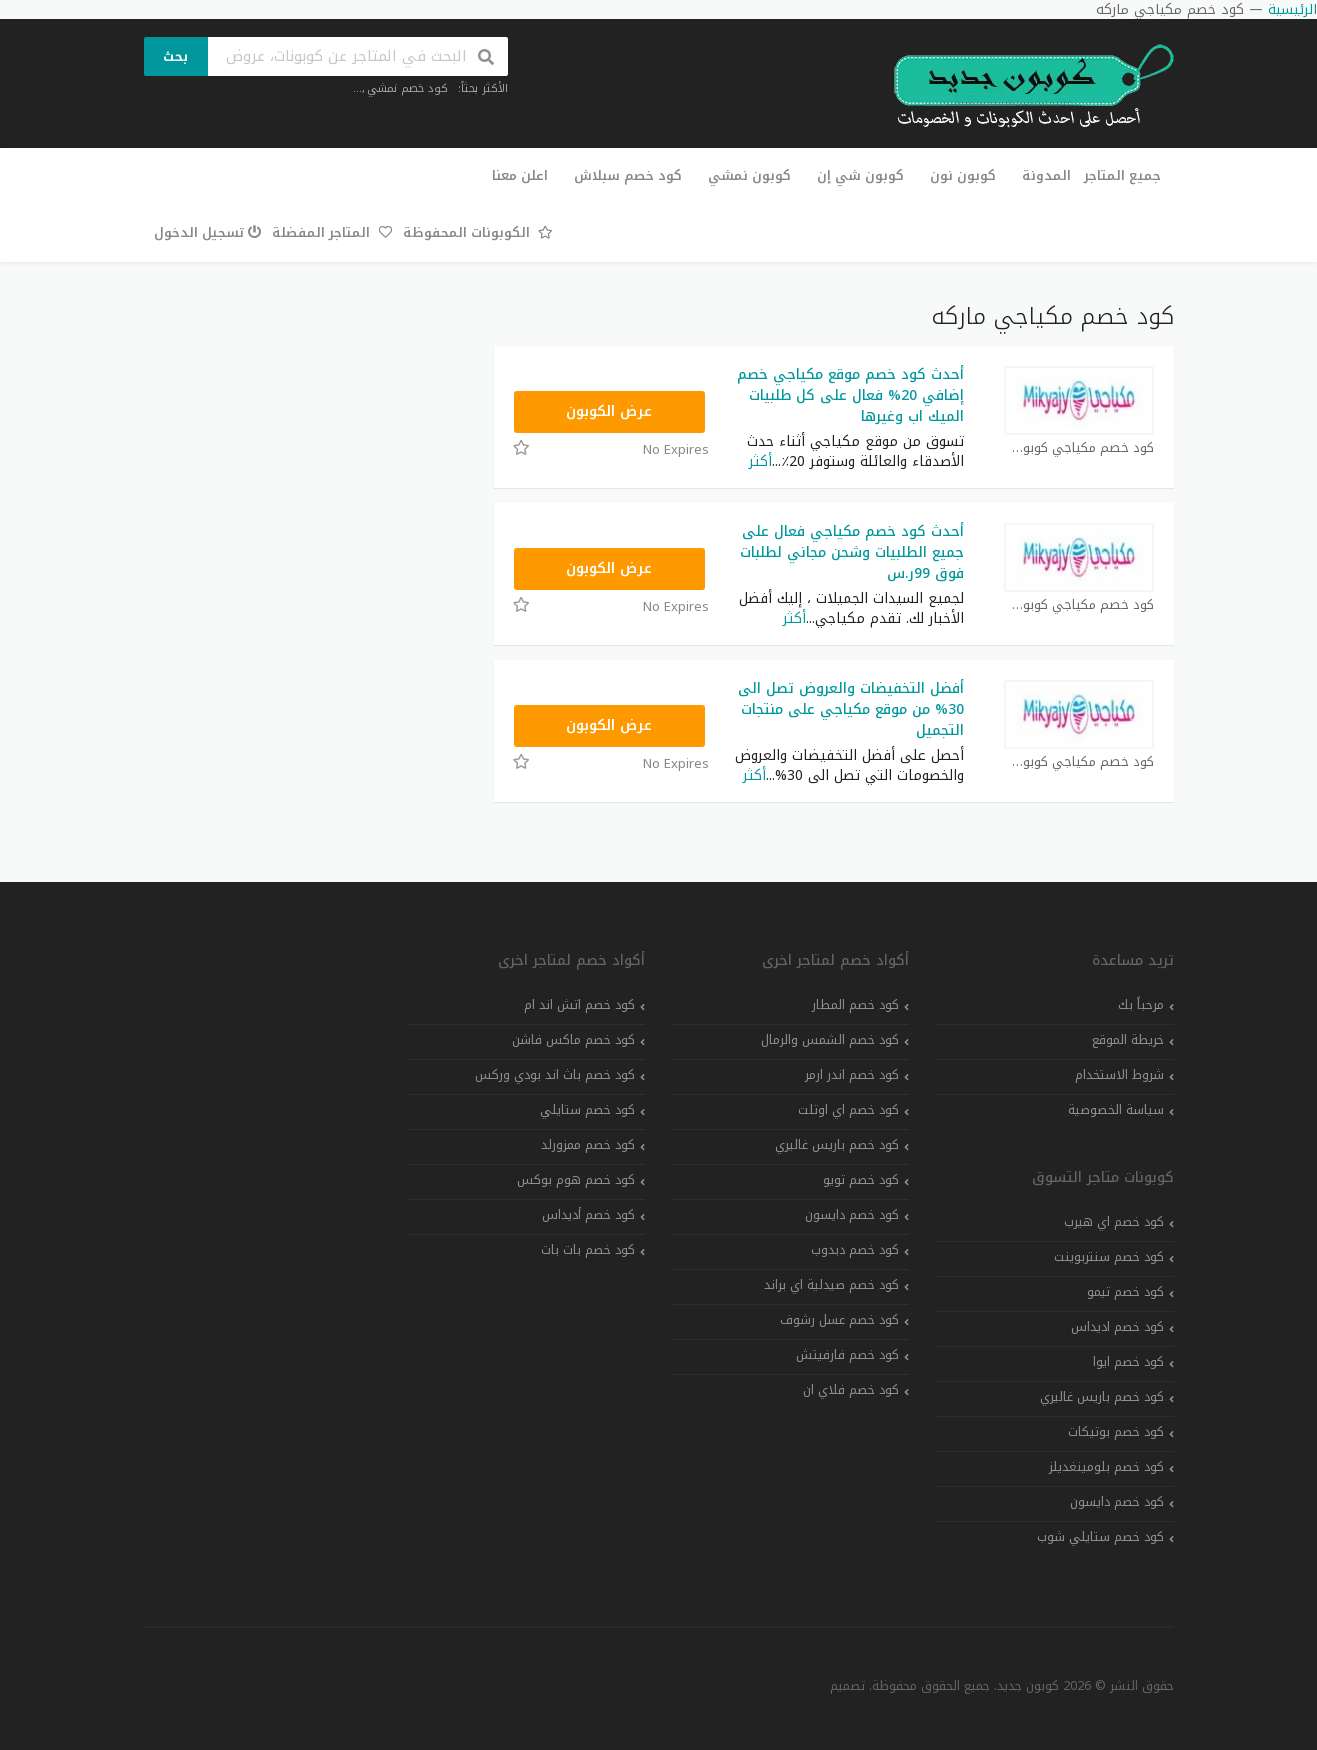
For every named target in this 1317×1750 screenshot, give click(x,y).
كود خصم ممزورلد (588, 1145)
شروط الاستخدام (1119, 1075)
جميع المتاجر (1122, 175)
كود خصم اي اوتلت (848, 1110)
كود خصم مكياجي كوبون (1079, 448)
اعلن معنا (520, 175)
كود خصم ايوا (1128, 1362)
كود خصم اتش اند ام (579, 1005)
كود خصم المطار (855, 1005)
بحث (175, 56)
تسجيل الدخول (208, 232)
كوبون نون (963, 175)
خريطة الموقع (1128, 1040)
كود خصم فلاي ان (851, 1390)
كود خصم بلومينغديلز (1106, 1467)
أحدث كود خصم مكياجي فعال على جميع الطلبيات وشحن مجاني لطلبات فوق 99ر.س (852, 552)
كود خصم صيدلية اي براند (831, 1285)
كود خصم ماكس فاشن (573, 1040)
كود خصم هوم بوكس (576, 1180)
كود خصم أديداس (588, 1215)
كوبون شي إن (860, 175)
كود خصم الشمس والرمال (830, 1040)
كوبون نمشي (749, 175)
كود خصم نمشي (407, 88)
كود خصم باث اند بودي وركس (555, 1075)
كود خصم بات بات (588, 1250)
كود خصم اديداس (1117, 1327)
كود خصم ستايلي (587, 1110)
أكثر (760, 461)
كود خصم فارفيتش (847, 1355)
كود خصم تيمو (1125, 1292)
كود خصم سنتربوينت (1109, 1257)
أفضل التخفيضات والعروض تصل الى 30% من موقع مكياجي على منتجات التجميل (851, 709)
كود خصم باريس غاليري (1102, 1397)
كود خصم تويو (861, 1180)
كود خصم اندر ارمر (852, 1075)
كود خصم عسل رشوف (839, 1320)
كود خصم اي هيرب (1114, 1222)
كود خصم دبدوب (855, 1250)
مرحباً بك (1141, 1005)
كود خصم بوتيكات (1116, 1432)
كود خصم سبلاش (628, 175)
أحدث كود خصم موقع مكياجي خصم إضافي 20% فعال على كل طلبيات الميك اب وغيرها (850, 395)
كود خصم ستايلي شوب (1100, 1537)
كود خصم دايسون (1117, 1502)
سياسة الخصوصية (1116, 1110)
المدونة (1046, 175)
